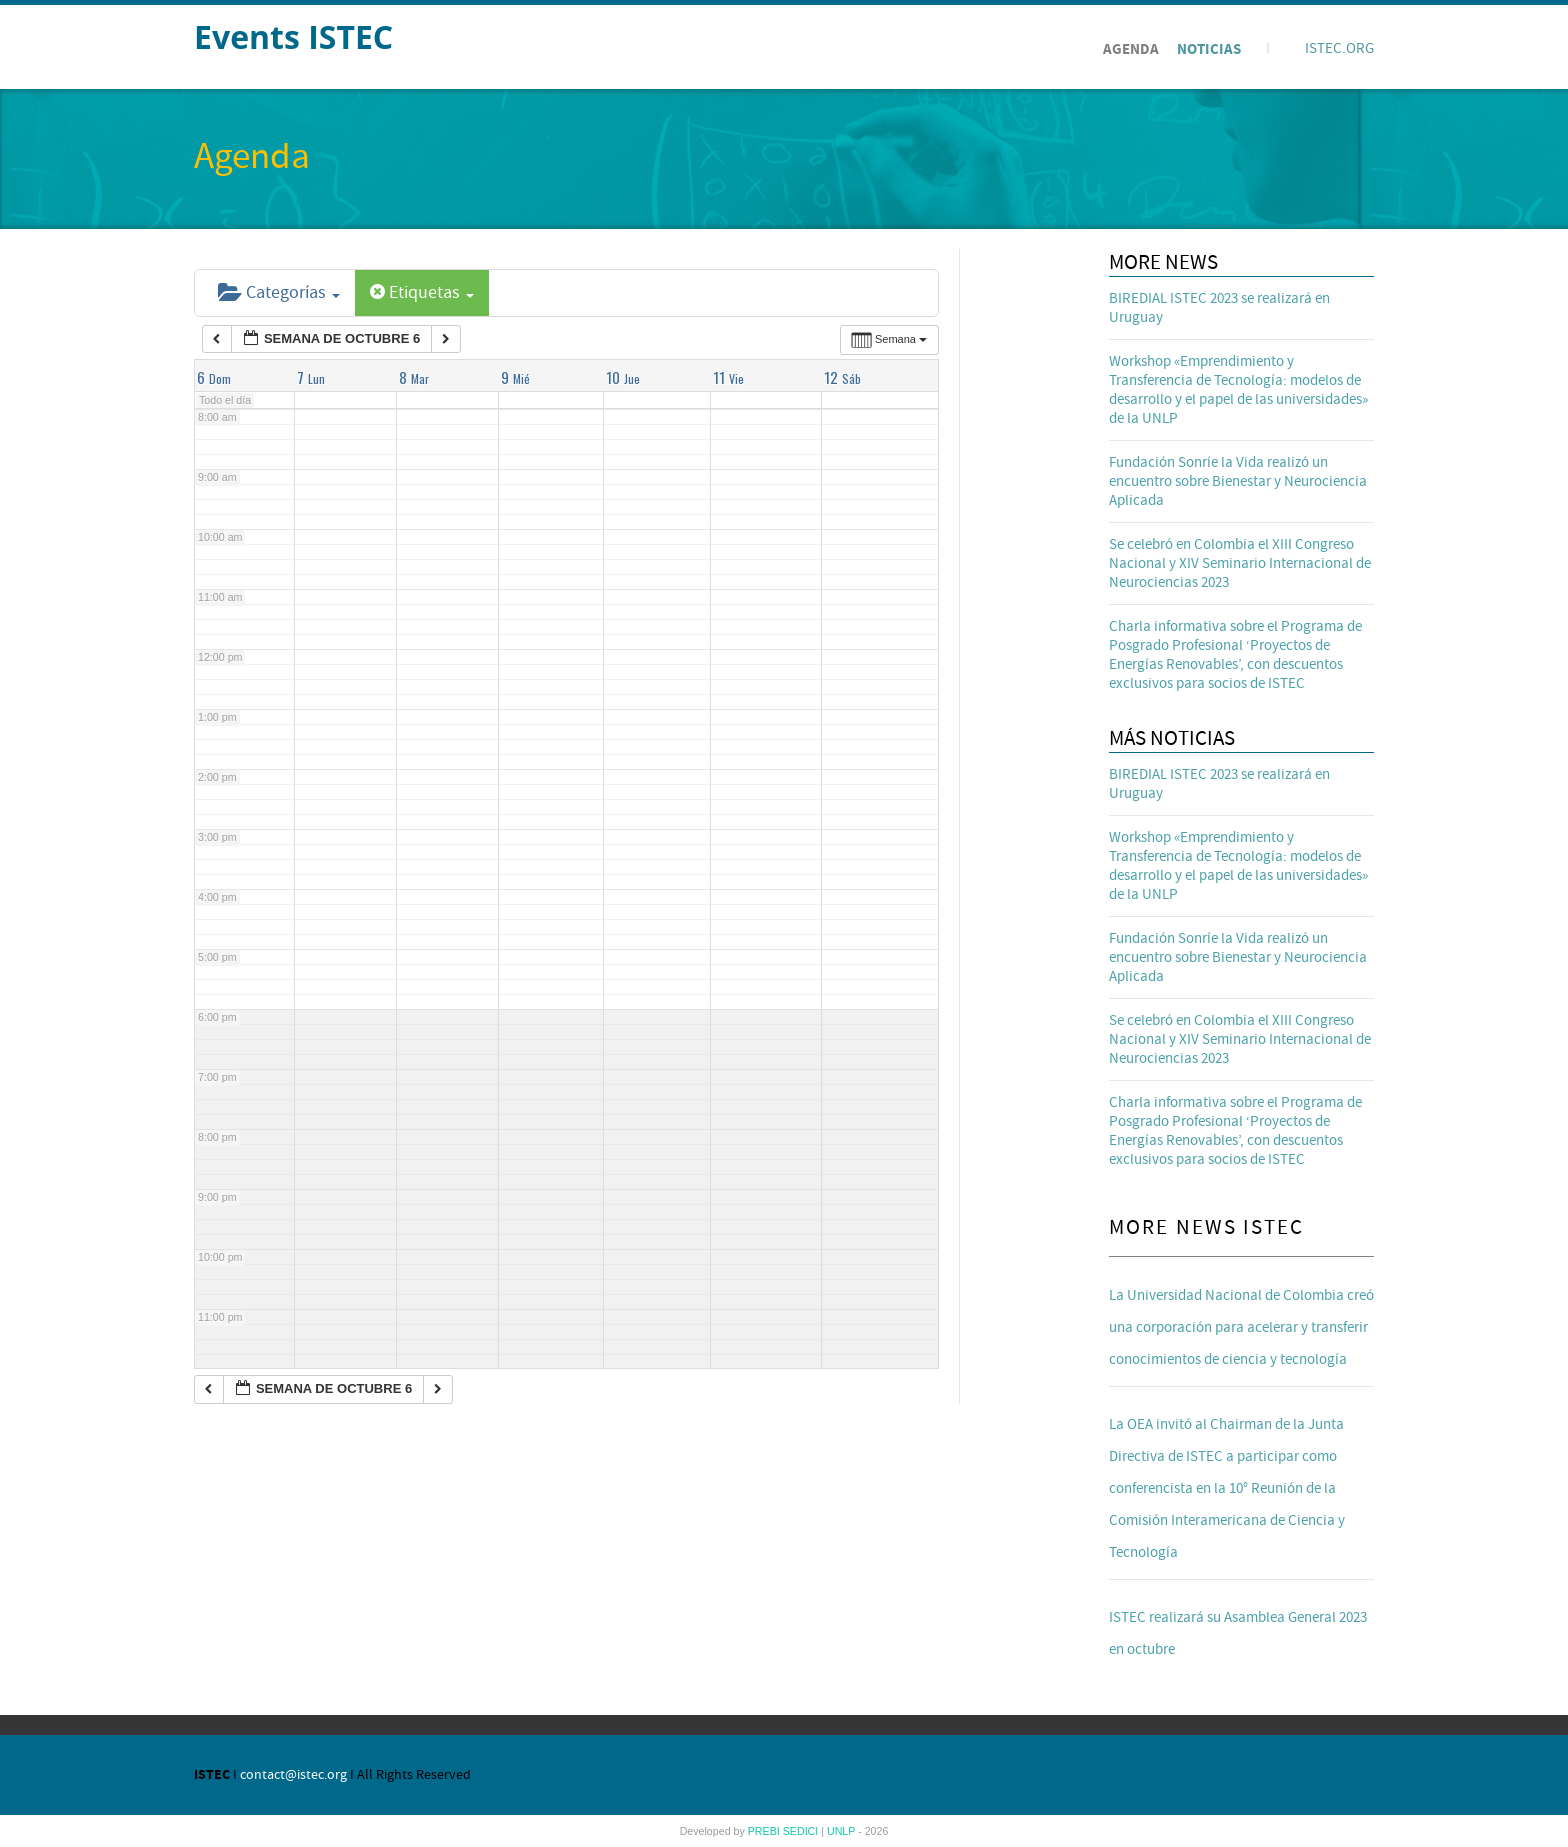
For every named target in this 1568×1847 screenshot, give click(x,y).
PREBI (765, 1831)
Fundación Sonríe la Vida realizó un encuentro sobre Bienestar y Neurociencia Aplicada (1238, 481)
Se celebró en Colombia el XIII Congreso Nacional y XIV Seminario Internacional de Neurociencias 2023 (1240, 563)
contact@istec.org (293, 1775)
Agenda (1131, 49)
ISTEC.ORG (1339, 48)
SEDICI (802, 1831)
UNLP (842, 1831)
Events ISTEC (293, 36)
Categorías (279, 292)
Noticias (1209, 49)
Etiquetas (422, 292)
